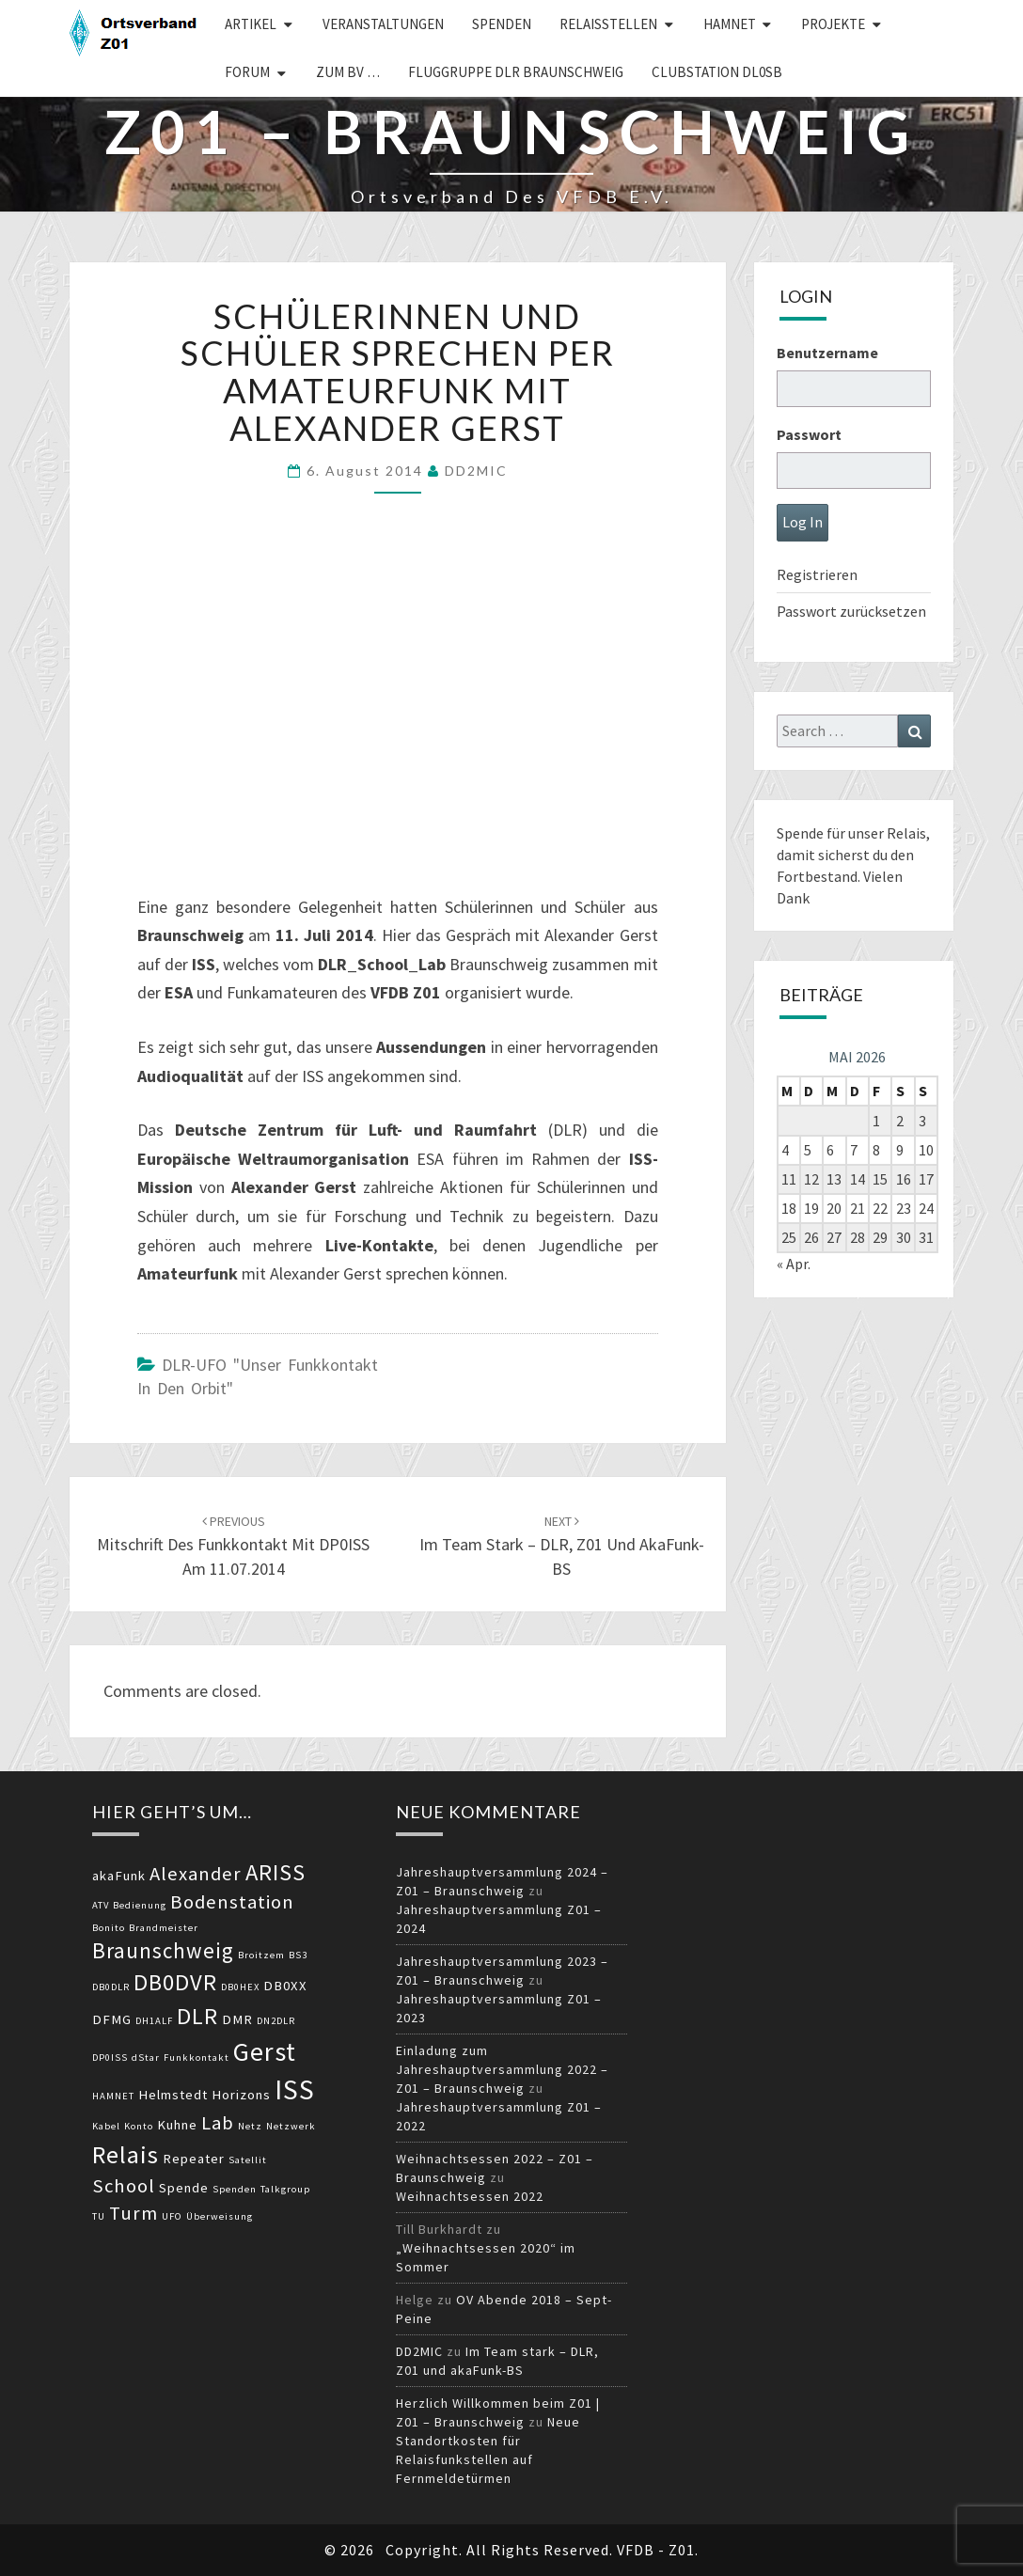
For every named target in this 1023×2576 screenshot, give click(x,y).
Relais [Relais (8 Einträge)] (125, 2154)
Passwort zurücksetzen (851, 611)
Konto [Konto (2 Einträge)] (138, 2126)
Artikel (250, 24)
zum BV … (348, 72)
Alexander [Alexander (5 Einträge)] (196, 1873)
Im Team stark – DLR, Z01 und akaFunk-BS (561, 1546)
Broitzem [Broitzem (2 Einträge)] (261, 1955)
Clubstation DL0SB (717, 72)
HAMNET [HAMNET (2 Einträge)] (113, 2096)
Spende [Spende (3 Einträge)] (184, 2187)
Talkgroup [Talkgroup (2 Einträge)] (285, 2189)
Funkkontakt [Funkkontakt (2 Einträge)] (196, 2057)
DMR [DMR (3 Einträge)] (237, 2019)
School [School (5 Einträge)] (123, 2186)
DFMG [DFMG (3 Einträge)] (112, 2019)
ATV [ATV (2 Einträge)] (100, 1905)
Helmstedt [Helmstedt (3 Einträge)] (173, 2094)
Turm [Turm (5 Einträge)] (133, 2213)
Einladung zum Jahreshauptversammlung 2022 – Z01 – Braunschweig (502, 2069)
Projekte (833, 24)
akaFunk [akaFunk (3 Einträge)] (119, 1875)
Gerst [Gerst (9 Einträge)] (264, 2051)
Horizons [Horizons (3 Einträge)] (241, 2094)
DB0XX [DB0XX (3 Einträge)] (285, 1985)
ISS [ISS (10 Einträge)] (295, 2089)
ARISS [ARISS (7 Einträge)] (275, 1872)
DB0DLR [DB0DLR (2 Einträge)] (111, 1987)
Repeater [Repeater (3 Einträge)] (194, 2158)
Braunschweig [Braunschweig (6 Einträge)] (163, 1950)
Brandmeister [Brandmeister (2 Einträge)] (163, 1928)
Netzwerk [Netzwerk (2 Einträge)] (291, 2126)
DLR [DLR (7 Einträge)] (197, 2016)
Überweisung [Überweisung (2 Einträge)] (219, 2216)
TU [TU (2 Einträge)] (98, 2216)
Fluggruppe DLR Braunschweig (515, 72)
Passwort (809, 434)
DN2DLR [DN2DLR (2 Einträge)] (276, 2021)
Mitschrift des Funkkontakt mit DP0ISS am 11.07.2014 (233, 1546)
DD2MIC (476, 471)
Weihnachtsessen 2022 (469, 2196)
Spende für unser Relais (851, 833)
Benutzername (827, 352)
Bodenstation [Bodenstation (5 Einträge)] (232, 1902)
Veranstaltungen (383, 24)
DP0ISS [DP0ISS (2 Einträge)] (110, 2057)
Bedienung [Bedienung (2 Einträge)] (139, 1905)
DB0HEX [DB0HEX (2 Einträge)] (240, 1987)
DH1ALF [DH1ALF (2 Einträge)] (154, 2021)
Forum (247, 72)
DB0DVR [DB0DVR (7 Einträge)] (175, 1982)
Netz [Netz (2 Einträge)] (250, 2126)
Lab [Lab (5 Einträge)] (217, 2123)
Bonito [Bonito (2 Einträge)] (108, 1928)
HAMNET (729, 24)
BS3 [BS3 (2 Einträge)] (298, 1955)
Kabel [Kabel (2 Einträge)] (106, 2126)
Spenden (501, 24)
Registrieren (817, 574)
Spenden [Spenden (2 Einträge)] (234, 2189)
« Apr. (794, 1263)
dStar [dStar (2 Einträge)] (146, 2057)
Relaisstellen (608, 24)
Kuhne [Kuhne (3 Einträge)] (177, 2124)
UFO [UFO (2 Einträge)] (172, 2216)
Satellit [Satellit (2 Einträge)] (247, 2160)
